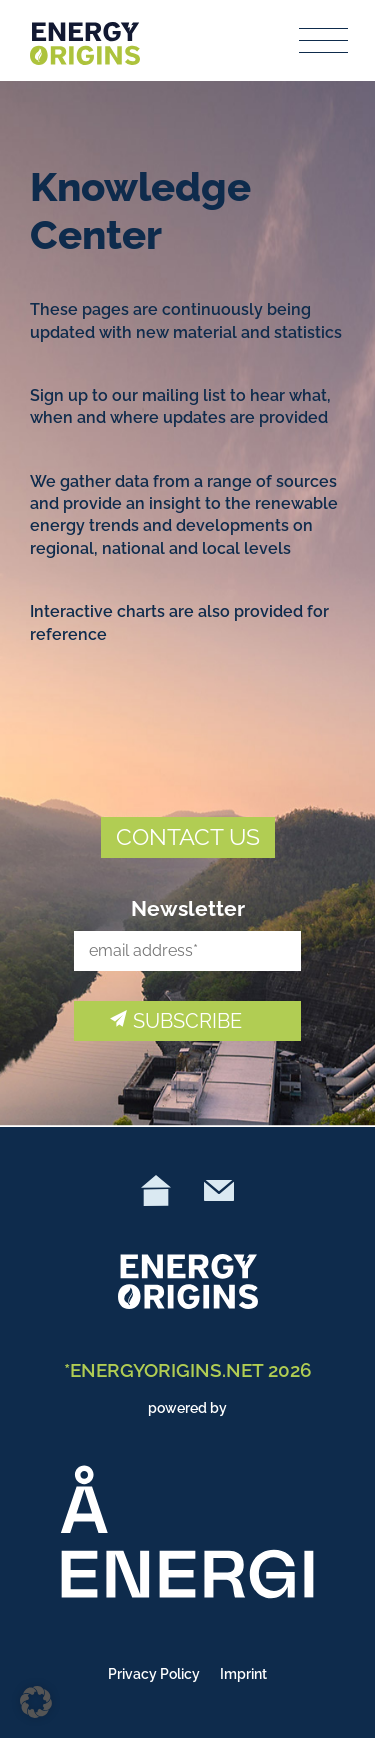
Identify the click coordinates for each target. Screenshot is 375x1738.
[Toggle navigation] (324, 40)
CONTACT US (188, 836)
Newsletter (188, 908)
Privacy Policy (154, 1674)
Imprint (243, 1674)
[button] (36, 1702)
